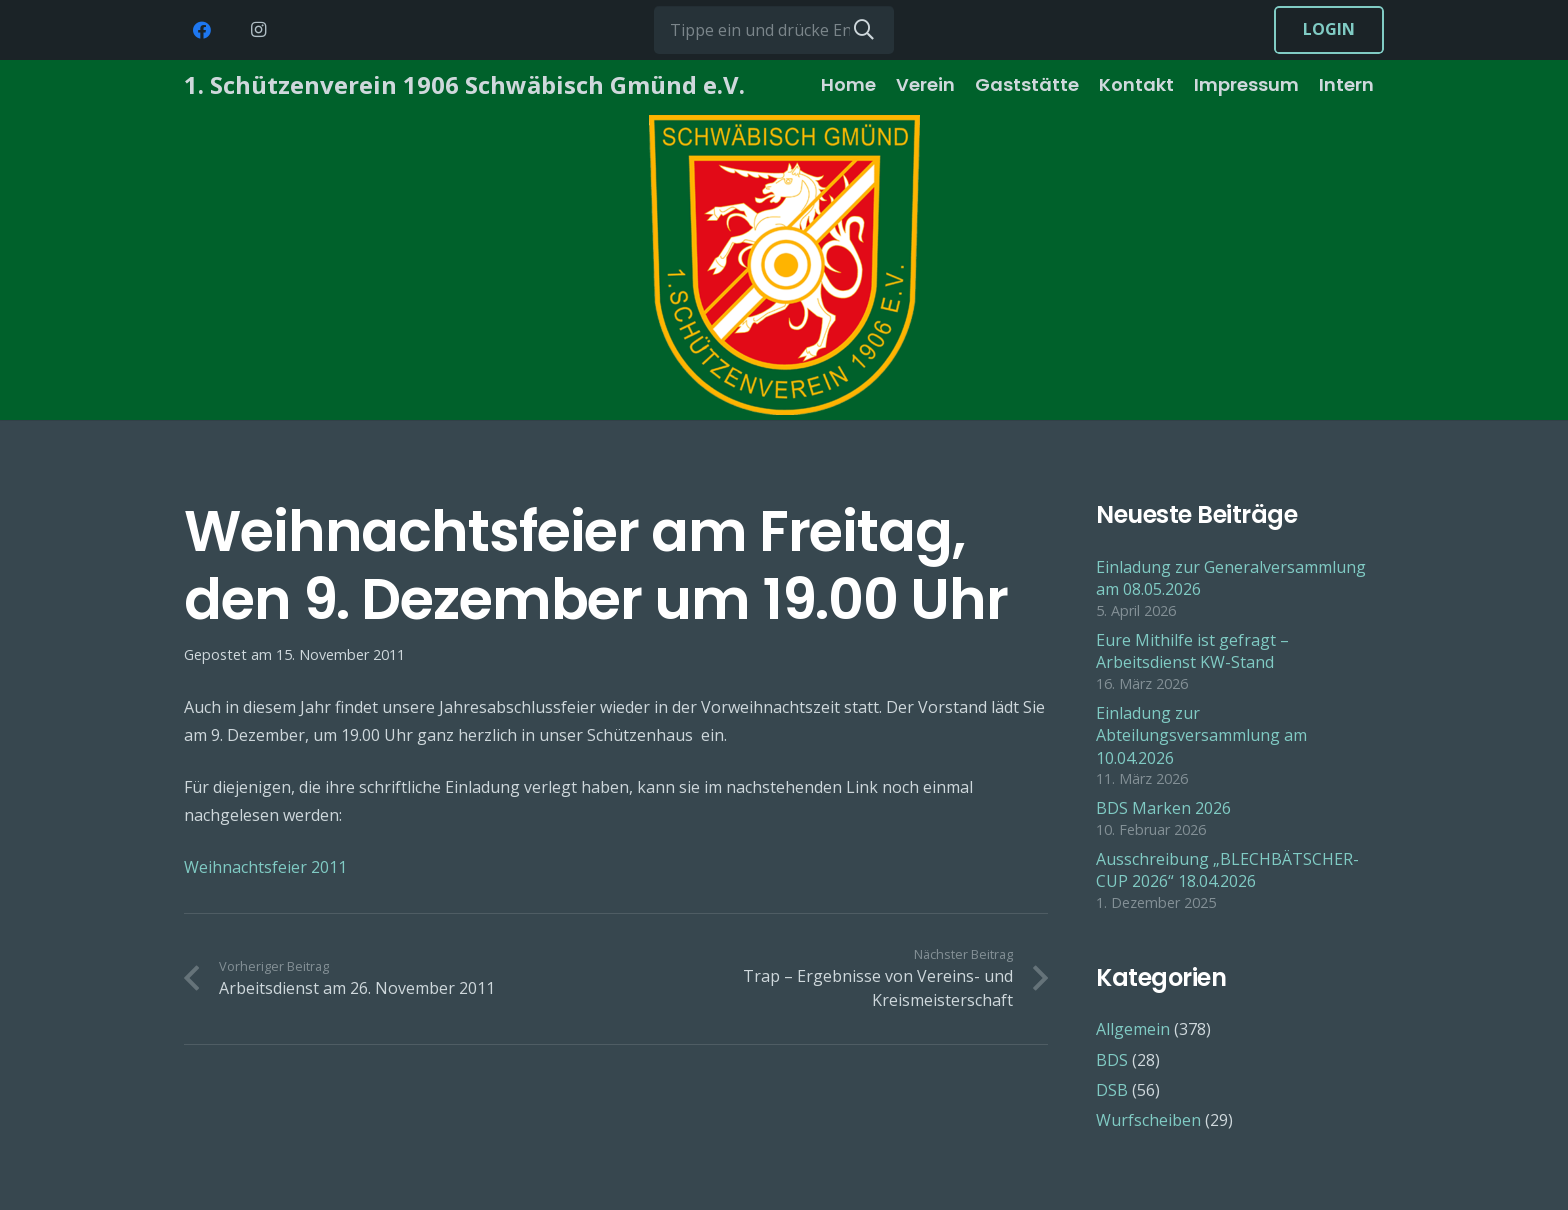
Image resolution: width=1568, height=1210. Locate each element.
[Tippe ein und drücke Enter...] (774, 30)
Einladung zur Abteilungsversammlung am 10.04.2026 (1201, 735)
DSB (1112, 1090)
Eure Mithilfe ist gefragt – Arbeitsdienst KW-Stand (1192, 651)
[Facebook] (202, 30)
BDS (1112, 1060)
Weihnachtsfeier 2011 (265, 867)
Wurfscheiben (1148, 1120)
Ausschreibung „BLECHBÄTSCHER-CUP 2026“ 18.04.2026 (1227, 870)
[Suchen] (864, 30)
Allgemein (1133, 1029)
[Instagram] (258, 30)
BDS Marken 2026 (1163, 808)
